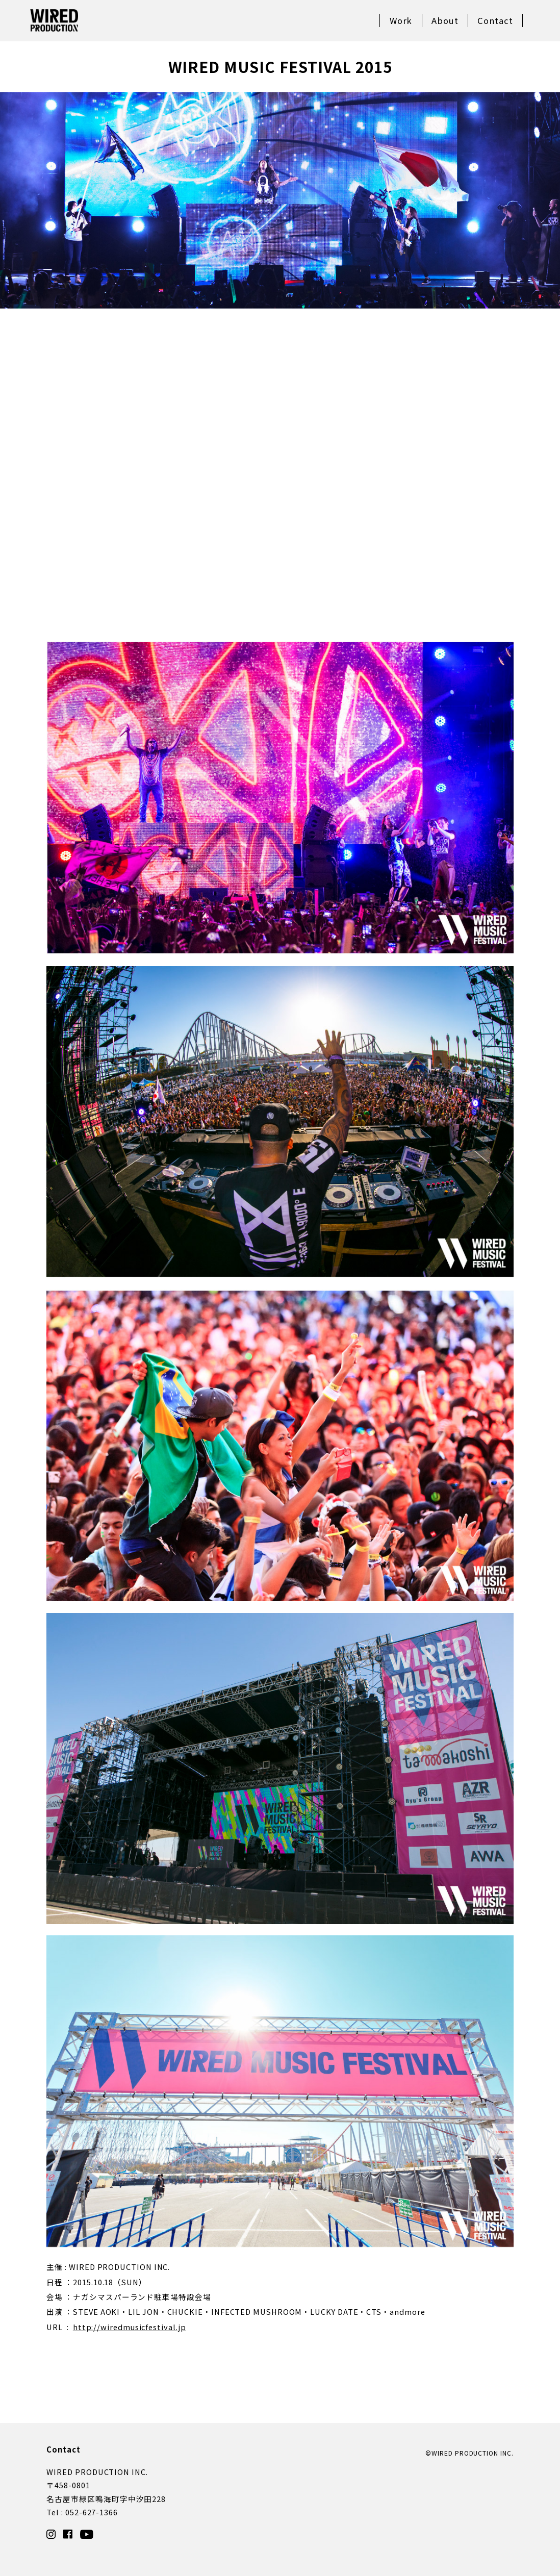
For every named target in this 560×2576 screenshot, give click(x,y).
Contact (495, 20)
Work (401, 20)
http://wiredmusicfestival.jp (129, 2326)
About (445, 20)
